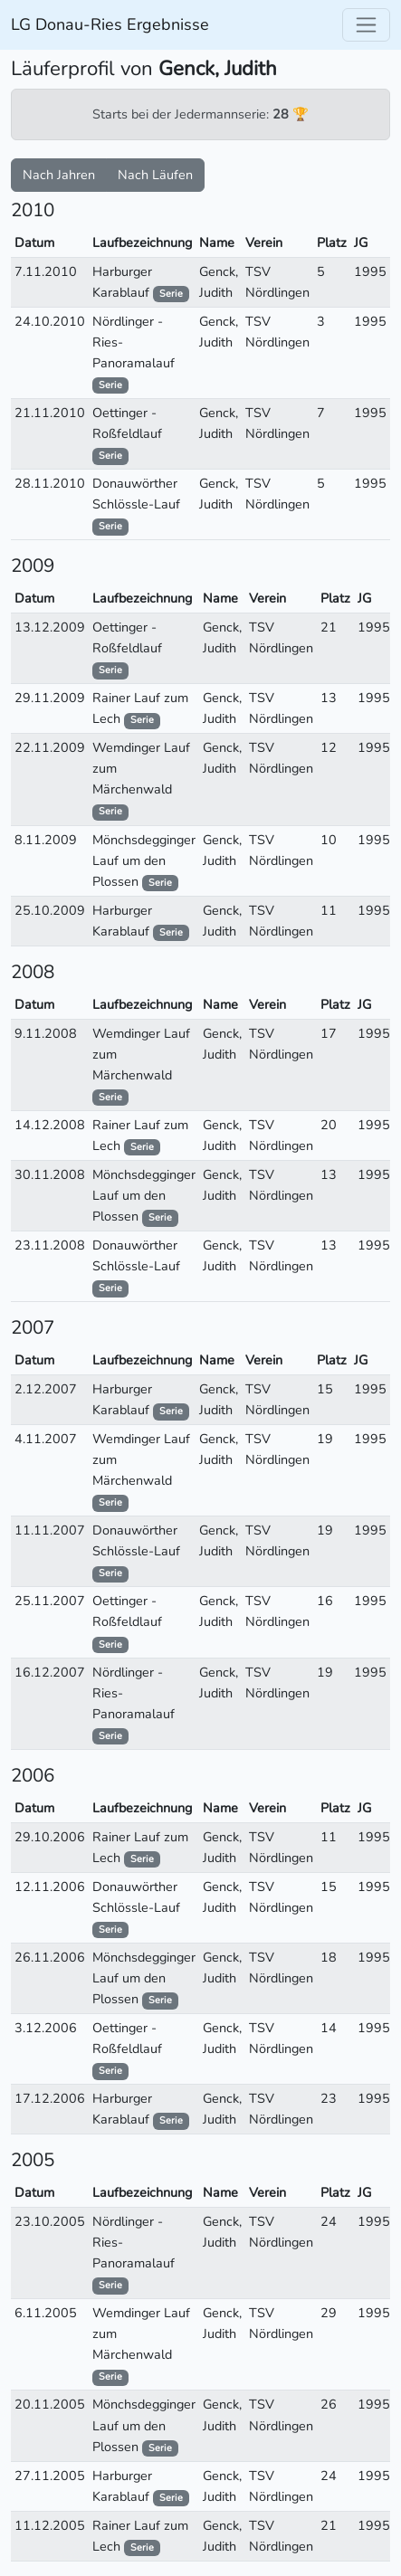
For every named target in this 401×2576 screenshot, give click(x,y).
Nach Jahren (59, 175)
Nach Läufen (155, 175)
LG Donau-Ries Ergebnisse (110, 24)
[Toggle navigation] (366, 25)
